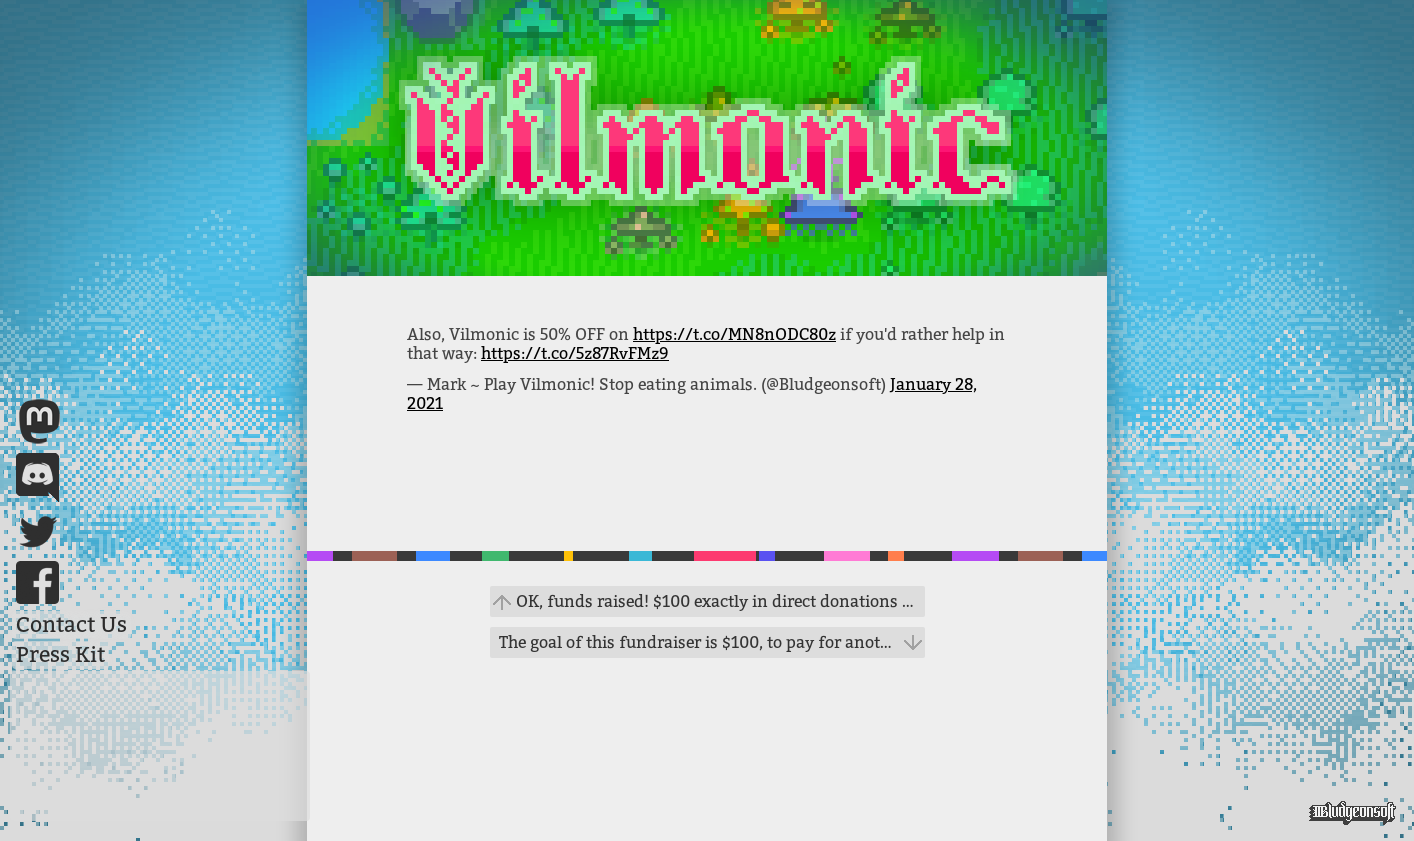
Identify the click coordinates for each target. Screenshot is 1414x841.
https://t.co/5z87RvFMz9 (575, 353)
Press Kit (60, 655)
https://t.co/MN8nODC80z (734, 334)
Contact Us (71, 625)
